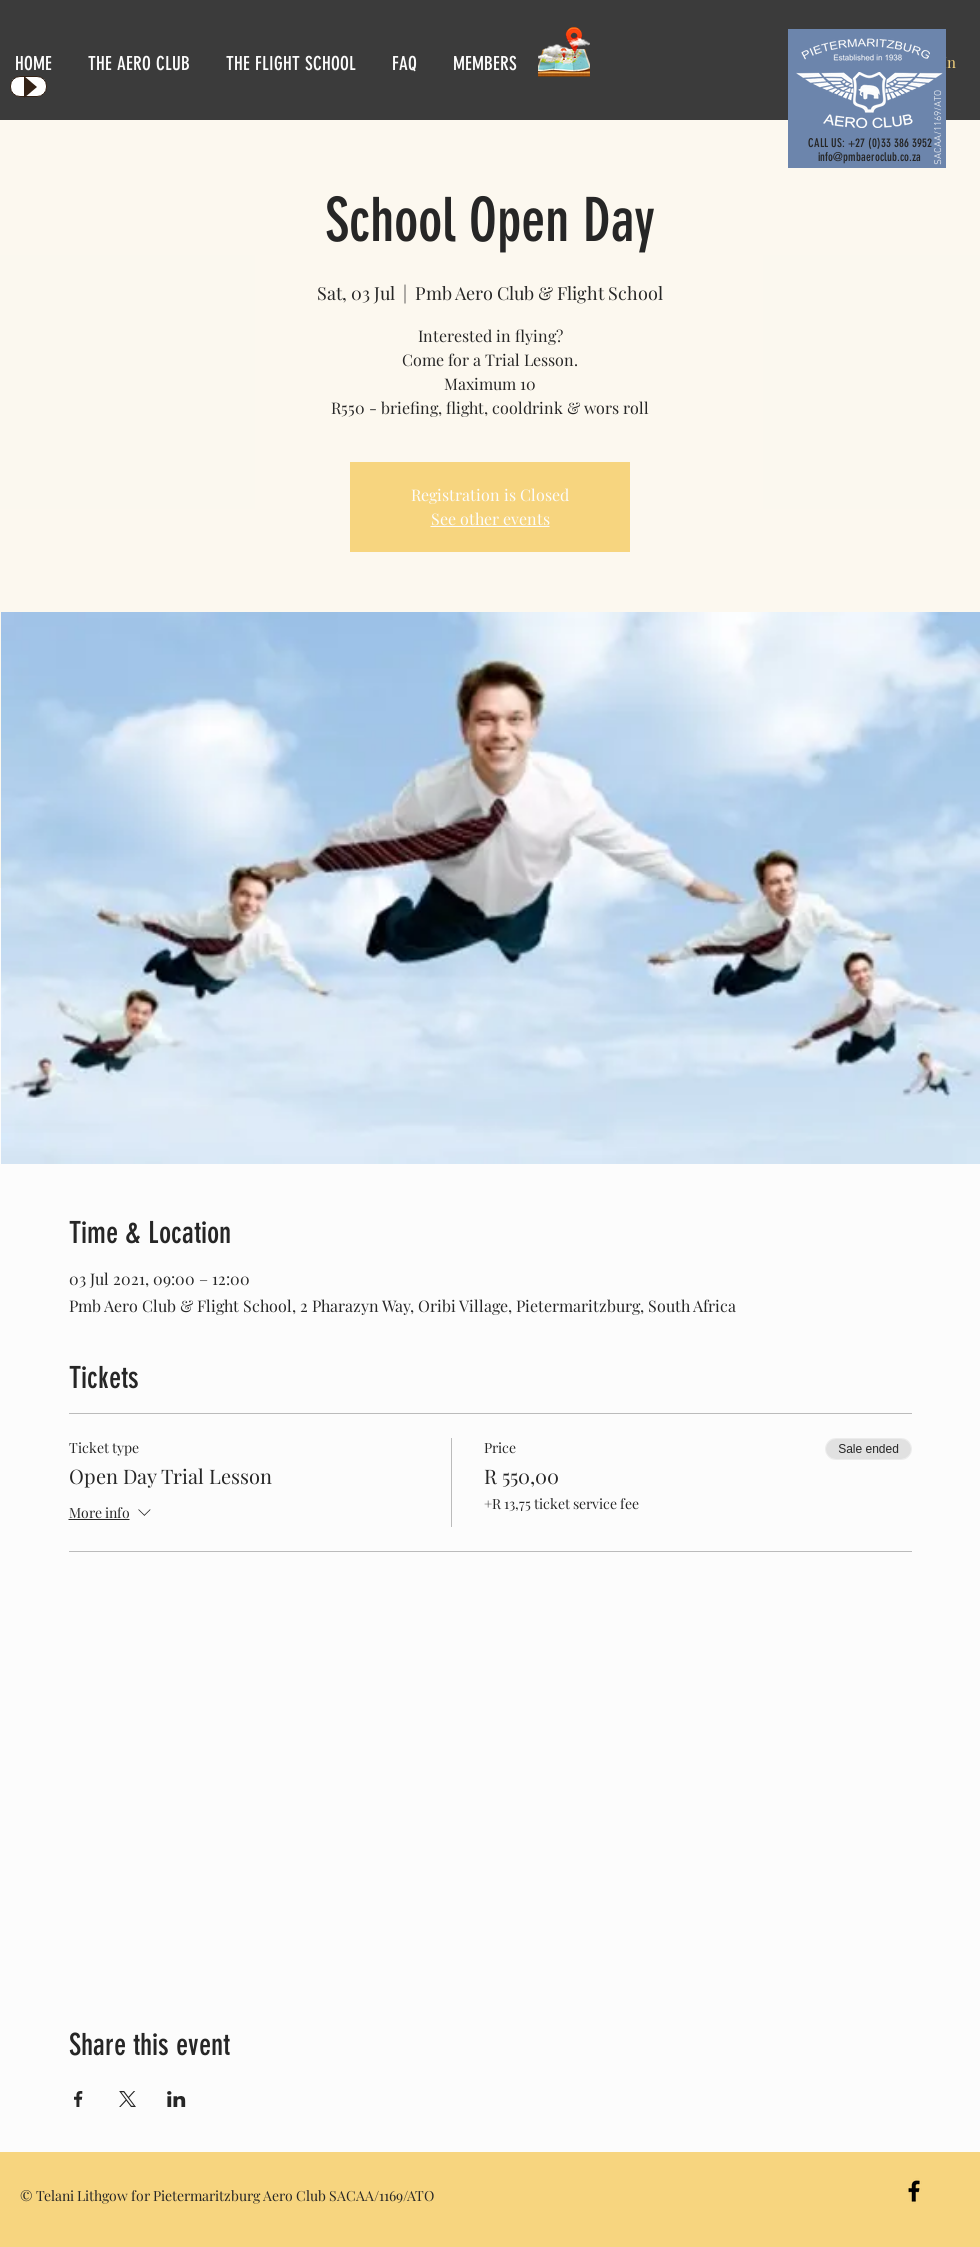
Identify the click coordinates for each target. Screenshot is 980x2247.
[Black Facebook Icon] (914, 2191)
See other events (490, 518)
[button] (142, 64)
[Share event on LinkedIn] (176, 2099)
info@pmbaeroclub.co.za (869, 157)
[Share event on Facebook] (78, 2099)
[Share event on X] (127, 2099)
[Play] (28, 86)
